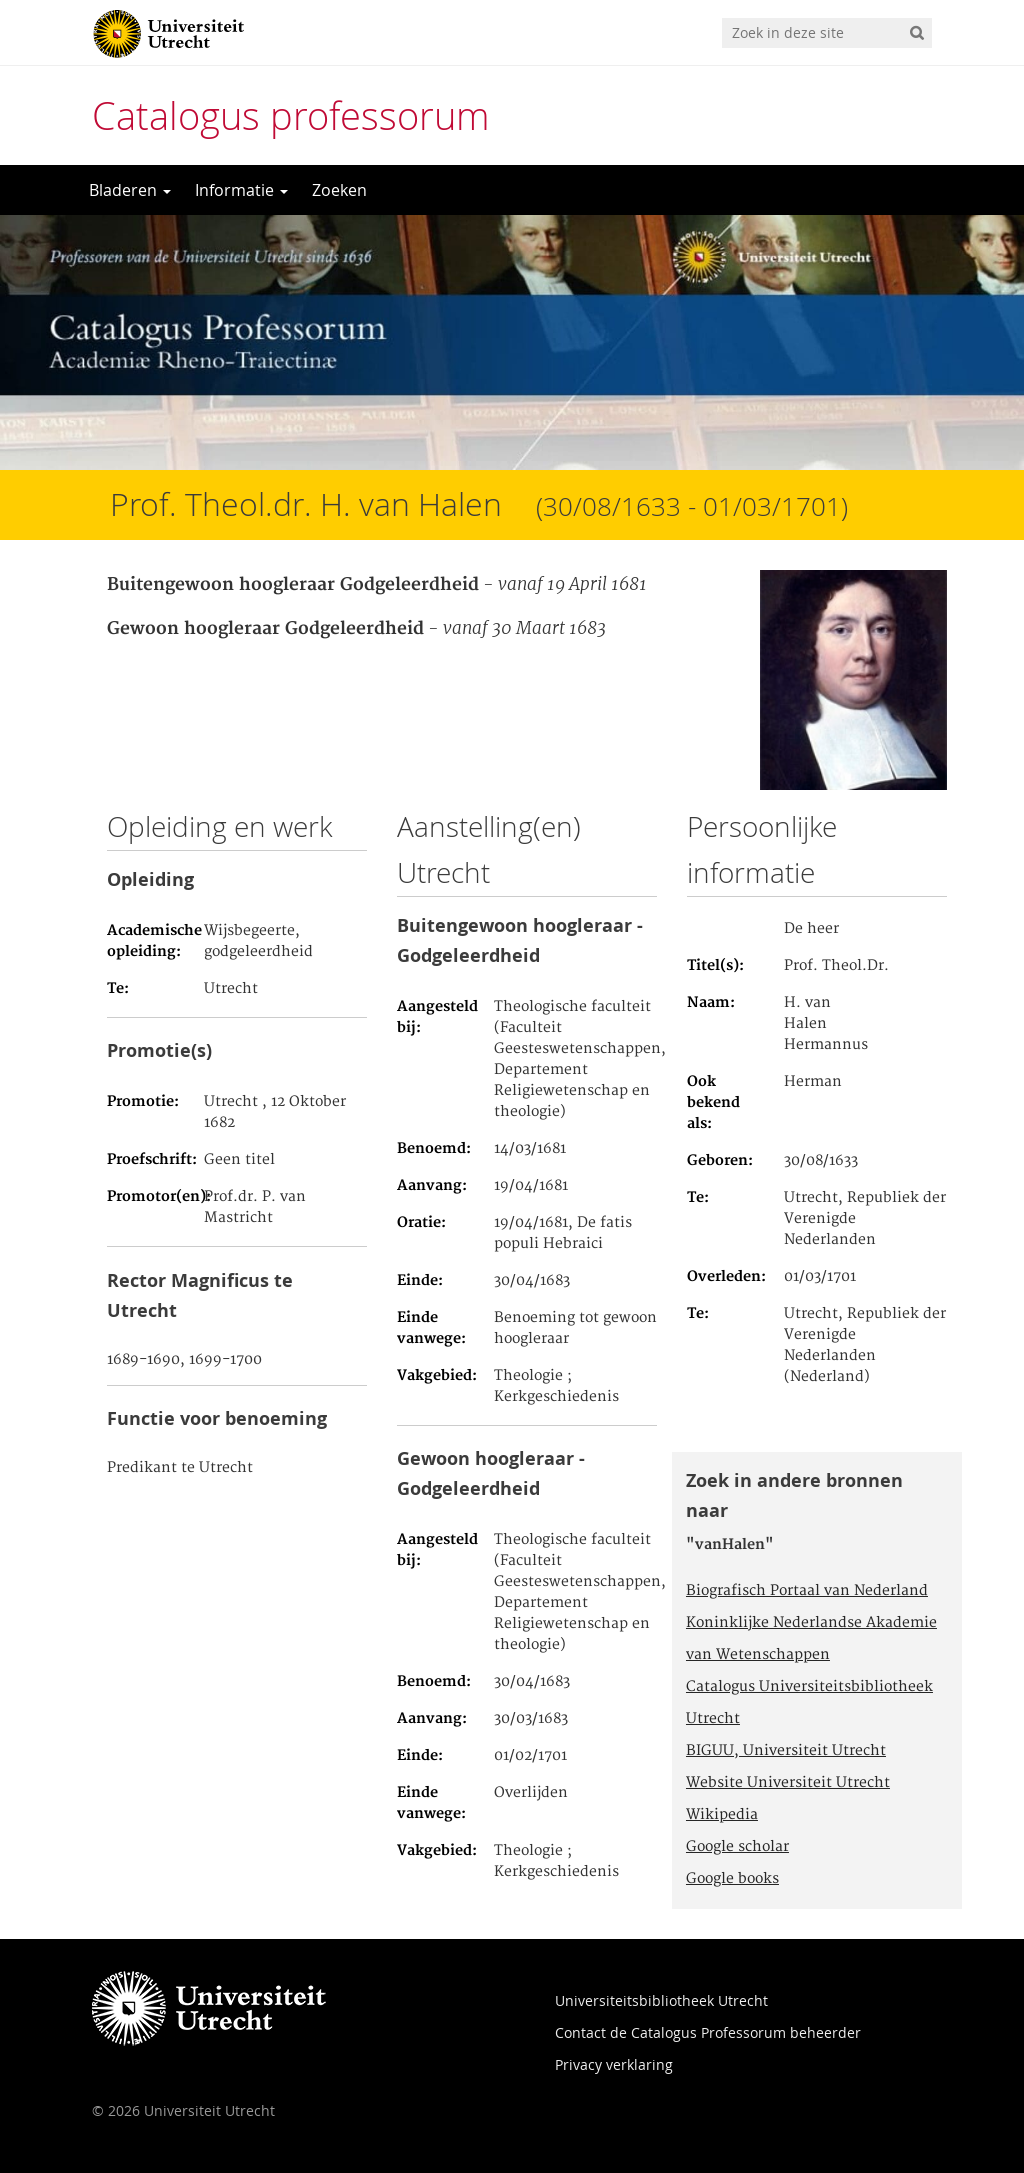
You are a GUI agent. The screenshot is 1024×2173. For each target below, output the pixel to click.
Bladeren (130, 190)
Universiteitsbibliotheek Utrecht (661, 2000)
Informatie (241, 190)
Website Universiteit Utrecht (788, 1783)
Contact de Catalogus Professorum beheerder (708, 2032)
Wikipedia (722, 1815)
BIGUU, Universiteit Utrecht (786, 1751)
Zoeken (339, 190)
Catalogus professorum (291, 115)
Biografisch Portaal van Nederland (807, 1591)
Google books (732, 1879)
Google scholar (737, 1847)
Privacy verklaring (614, 2064)
